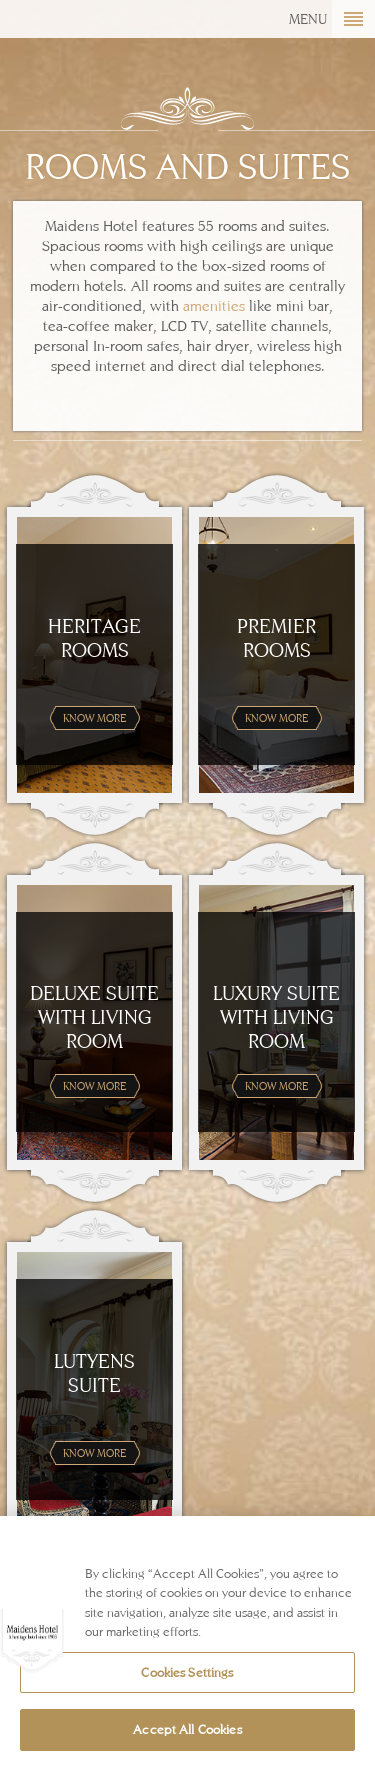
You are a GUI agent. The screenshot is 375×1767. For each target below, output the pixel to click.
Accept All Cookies (187, 1729)
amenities (214, 305)
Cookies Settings (187, 1672)
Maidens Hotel (72, 35)
